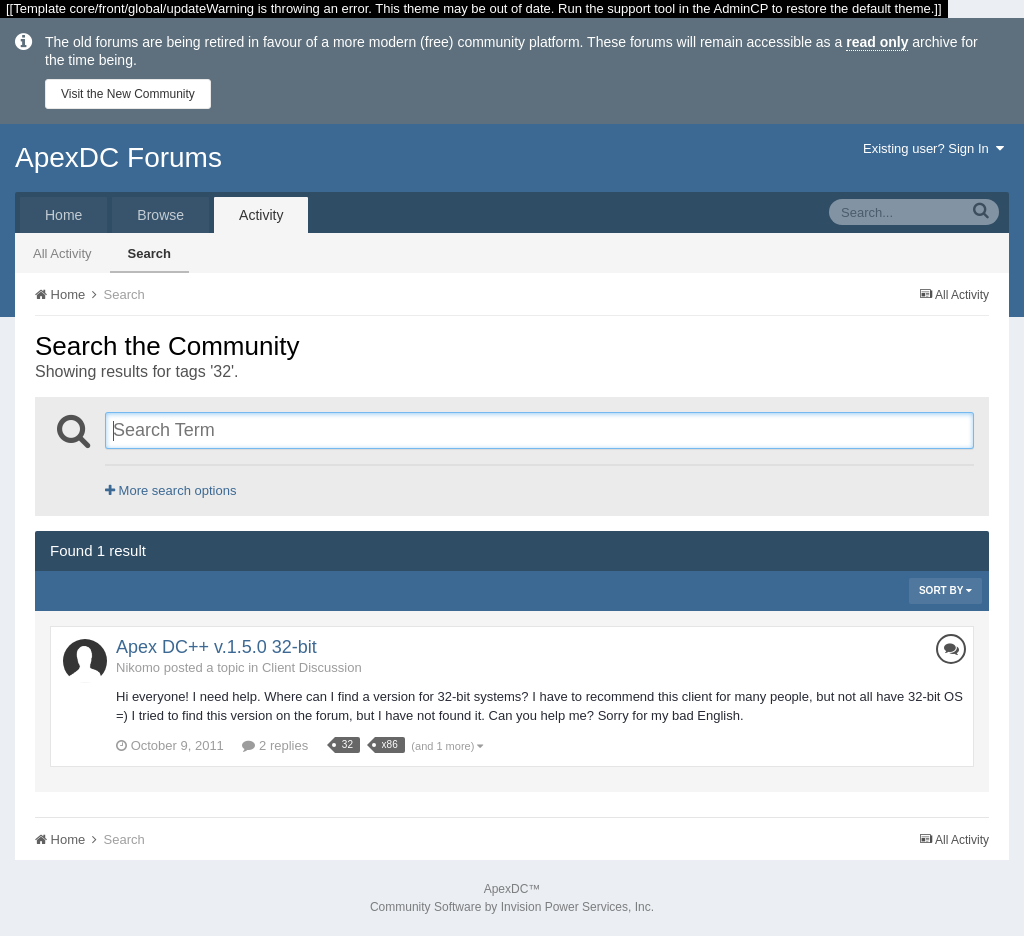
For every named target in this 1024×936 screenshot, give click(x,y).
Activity (261, 215)
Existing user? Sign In (933, 148)
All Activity (62, 253)
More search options (170, 490)
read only (877, 42)
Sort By (945, 590)
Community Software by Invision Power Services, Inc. (512, 907)
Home (63, 215)
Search (149, 253)
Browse (160, 215)
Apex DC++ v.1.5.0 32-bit (216, 647)
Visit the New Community (128, 94)
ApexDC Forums (118, 157)
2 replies (275, 745)
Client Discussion (312, 667)
